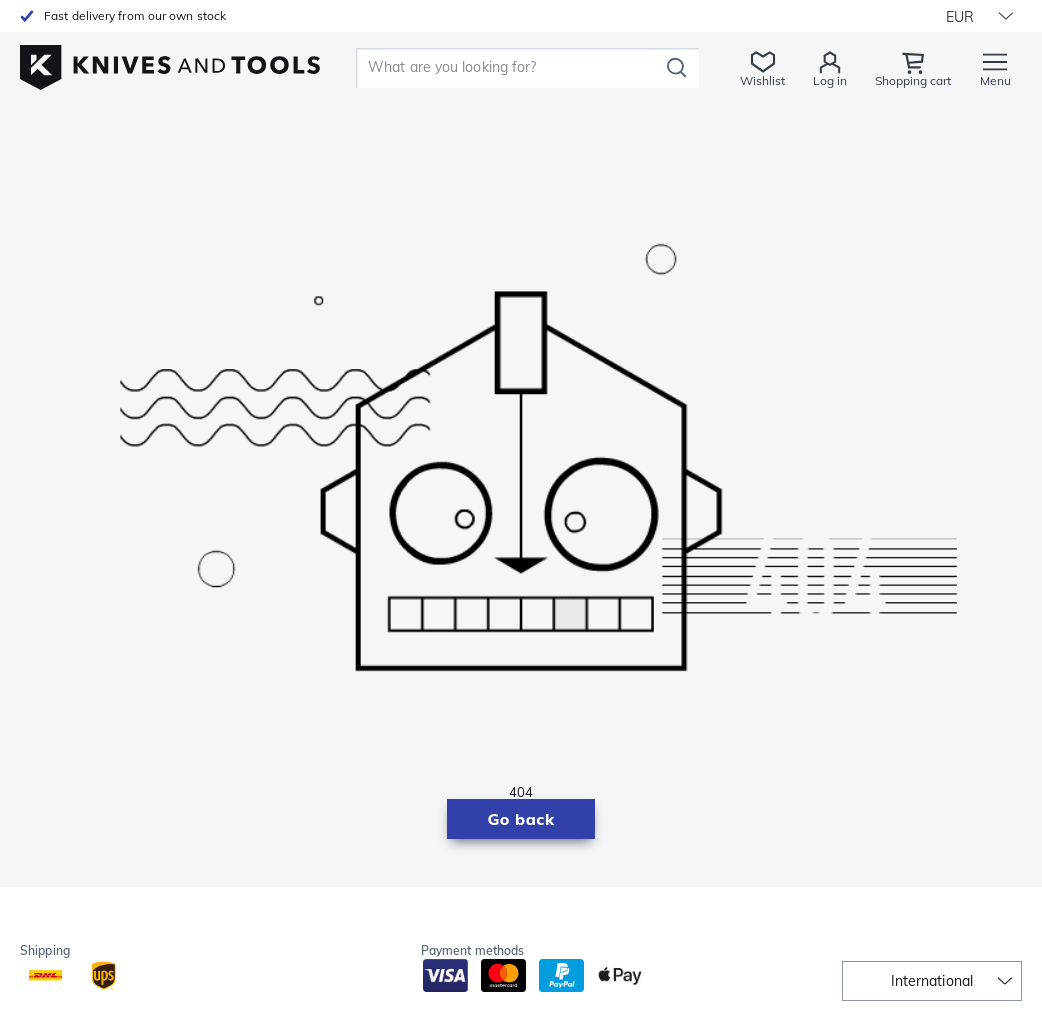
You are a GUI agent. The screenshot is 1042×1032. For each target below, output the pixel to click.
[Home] (170, 61)
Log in (830, 80)
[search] (511, 68)
